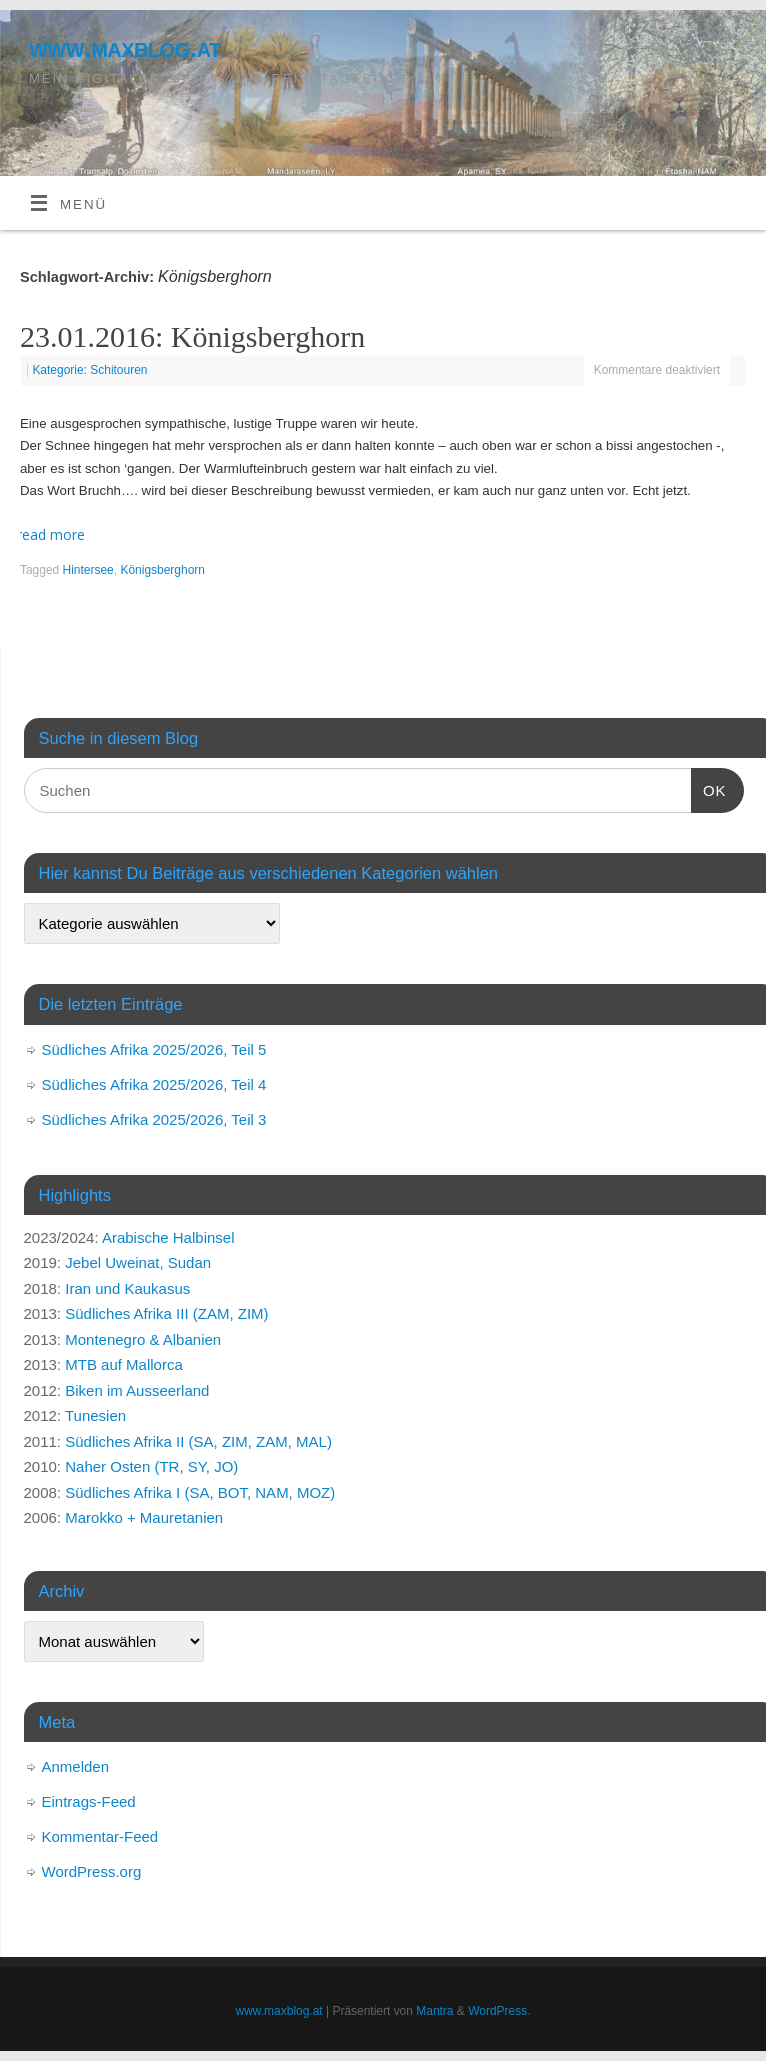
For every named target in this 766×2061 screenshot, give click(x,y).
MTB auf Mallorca (124, 1364)
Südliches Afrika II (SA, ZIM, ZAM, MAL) (198, 1441)
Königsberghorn (162, 570)
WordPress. (499, 2011)
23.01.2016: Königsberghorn (192, 336)
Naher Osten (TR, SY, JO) (151, 1466)
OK (709, 788)
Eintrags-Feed (89, 1801)
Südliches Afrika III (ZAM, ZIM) (166, 1313)
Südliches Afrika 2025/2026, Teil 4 (154, 1084)
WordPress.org (92, 1871)
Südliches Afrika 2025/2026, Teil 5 (154, 1049)
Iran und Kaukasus (127, 1288)
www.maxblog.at (125, 47)
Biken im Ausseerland (137, 1390)
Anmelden (76, 1766)
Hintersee (88, 570)
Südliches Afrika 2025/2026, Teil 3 (154, 1119)
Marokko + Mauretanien (144, 1517)
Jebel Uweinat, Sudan (138, 1262)
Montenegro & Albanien (143, 1339)
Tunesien (95, 1415)
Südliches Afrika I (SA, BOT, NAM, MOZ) (200, 1492)
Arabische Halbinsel (168, 1237)
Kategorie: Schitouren (89, 370)
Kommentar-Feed (100, 1836)
